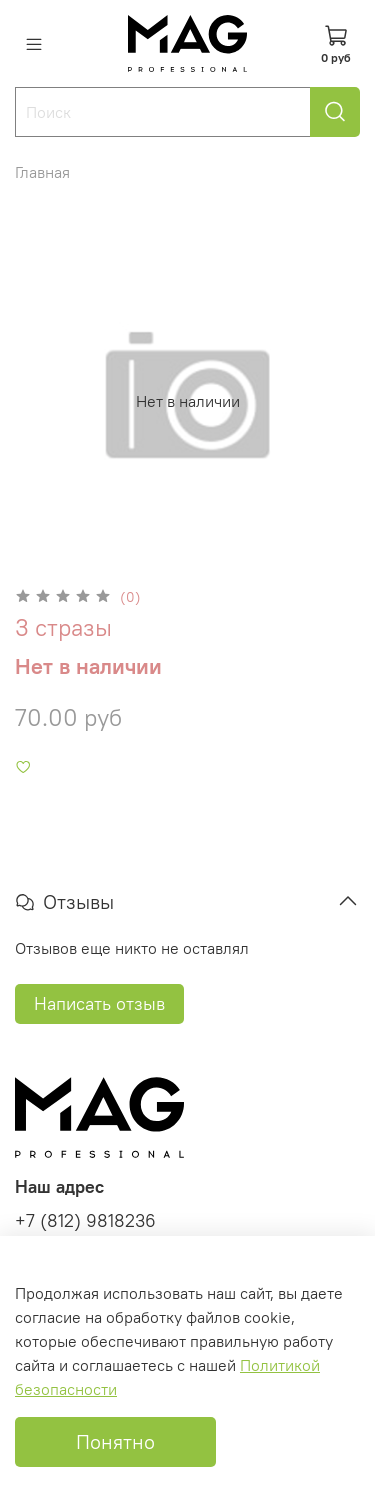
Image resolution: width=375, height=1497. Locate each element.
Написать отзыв (99, 1003)
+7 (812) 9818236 (85, 1221)
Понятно (115, 1441)
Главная (42, 172)
